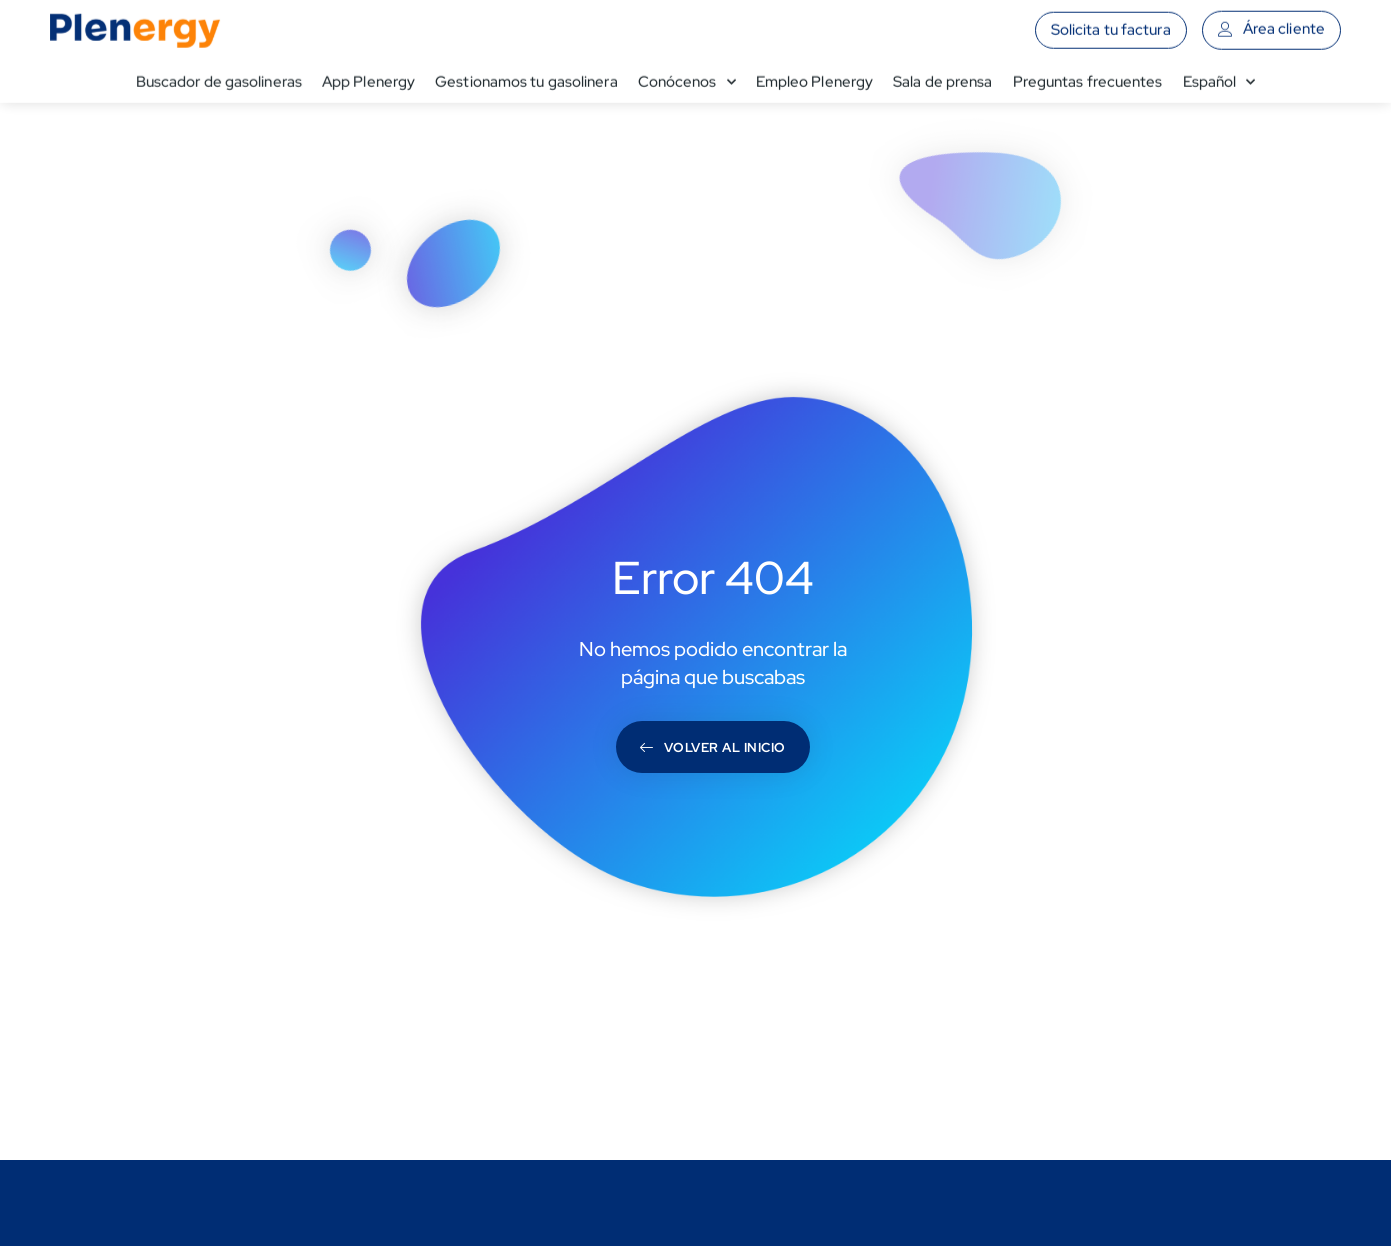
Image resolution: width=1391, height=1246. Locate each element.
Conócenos (687, 77)
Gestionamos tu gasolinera (526, 77)
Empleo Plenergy (815, 77)
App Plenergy (368, 77)
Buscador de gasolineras (219, 77)
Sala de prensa (942, 77)
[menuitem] (1219, 77)
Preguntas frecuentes (1088, 77)
